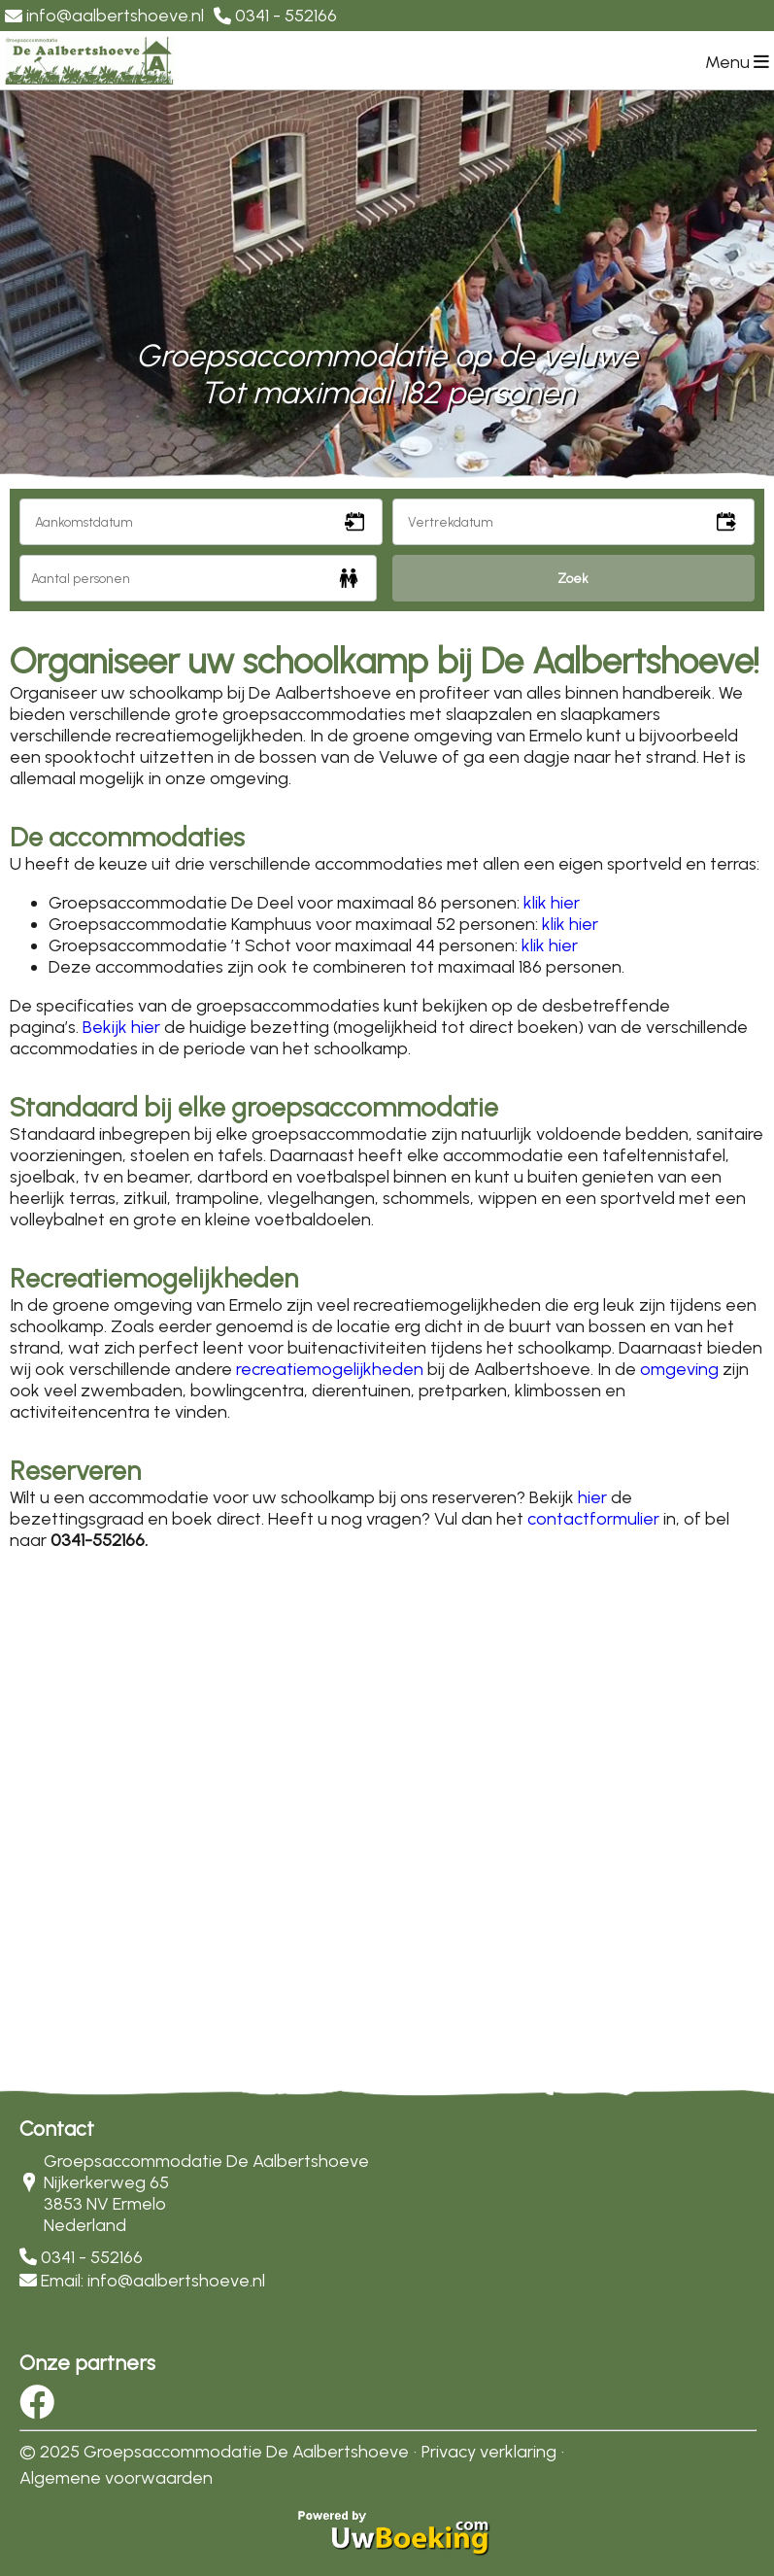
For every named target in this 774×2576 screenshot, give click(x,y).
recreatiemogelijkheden (329, 1369)
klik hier (551, 902)
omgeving (679, 1369)
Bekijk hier (121, 1027)
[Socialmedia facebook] (36, 2409)
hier (592, 1497)
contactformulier (593, 1518)
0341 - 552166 (92, 2257)
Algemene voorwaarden (116, 2478)
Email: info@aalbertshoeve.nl (153, 2280)
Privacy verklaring (488, 2451)
